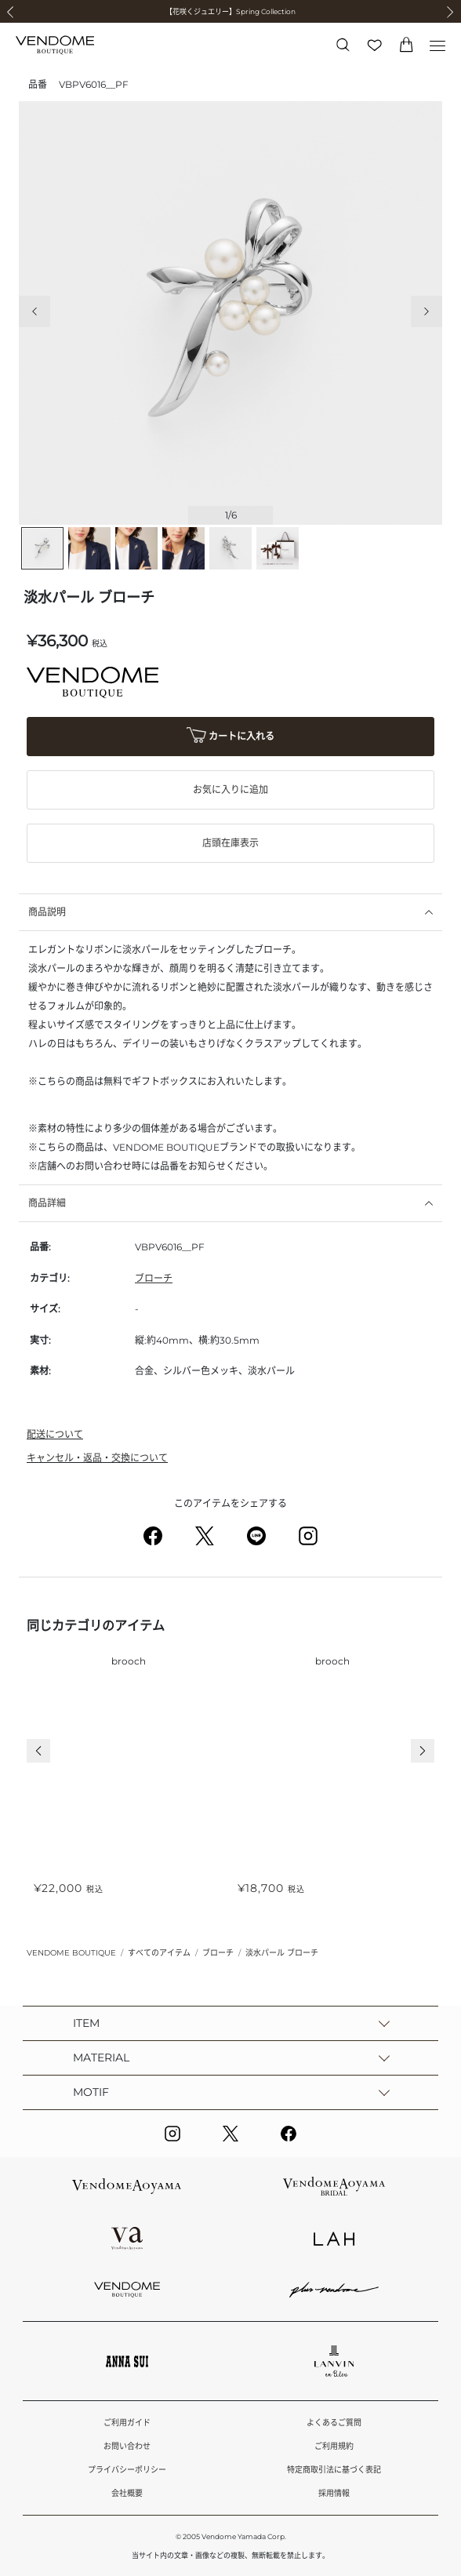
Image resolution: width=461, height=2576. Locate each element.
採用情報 (334, 2493)
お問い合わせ (127, 2446)
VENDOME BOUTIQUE (71, 1953)
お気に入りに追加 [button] (230, 789)
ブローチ (153, 1278)
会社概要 (127, 2493)
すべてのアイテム (159, 1953)
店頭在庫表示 (230, 843)
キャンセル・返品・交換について (97, 1458)
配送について (55, 1434)
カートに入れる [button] (230, 737)
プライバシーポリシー (127, 2470)
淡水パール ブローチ (281, 1953)
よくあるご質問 (334, 2423)
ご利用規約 (334, 2446)
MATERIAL (101, 2057)
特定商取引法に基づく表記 (334, 2470)
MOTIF (91, 2092)
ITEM (86, 2023)
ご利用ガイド (127, 2423)
